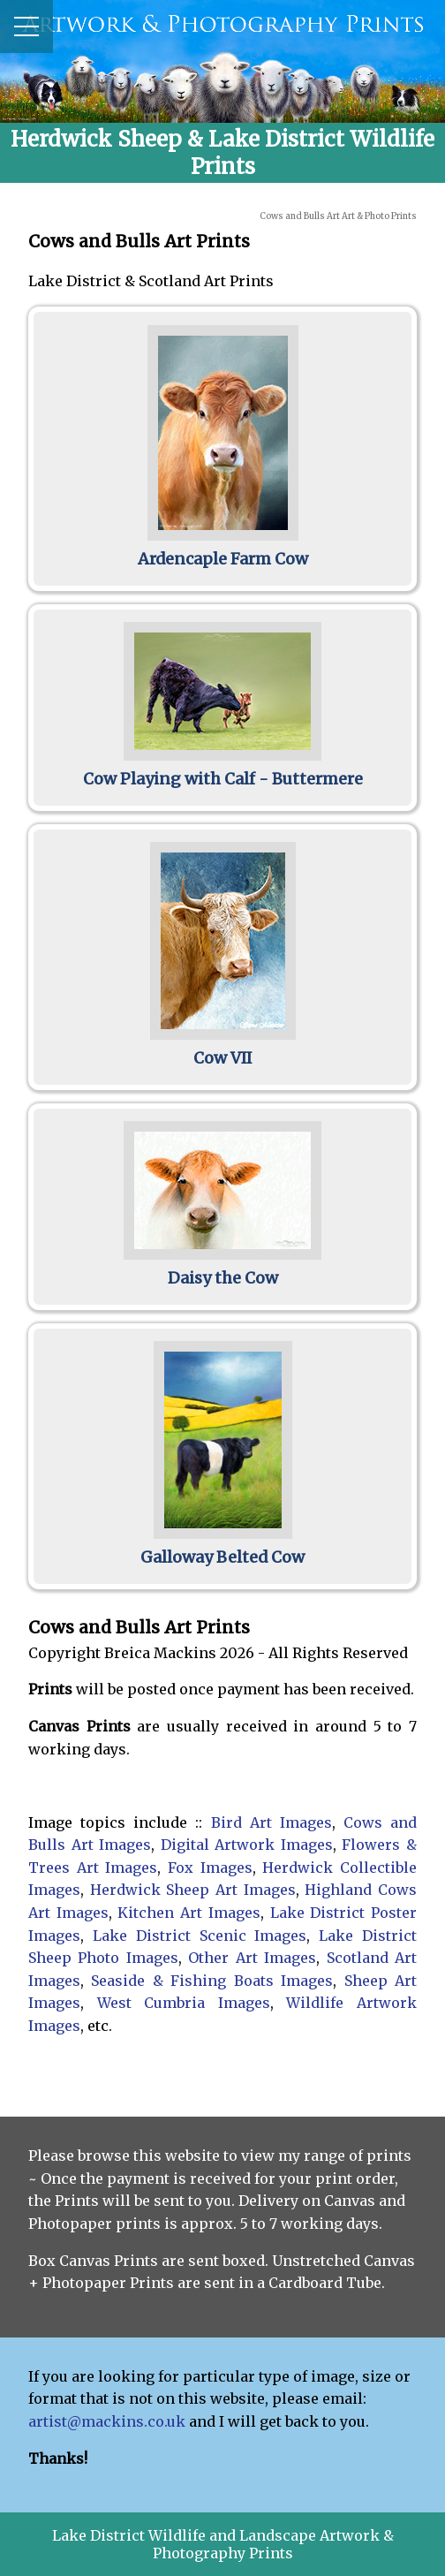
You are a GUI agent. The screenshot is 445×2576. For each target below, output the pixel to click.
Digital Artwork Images (247, 1844)
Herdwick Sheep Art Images (193, 1889)
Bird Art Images (271, 1822)
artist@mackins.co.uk (106, 2421)
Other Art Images (252, 1957)
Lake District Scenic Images (200, 1935)
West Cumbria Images (183, 2003)
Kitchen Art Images (188, 1912)
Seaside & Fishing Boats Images (212, 1980)
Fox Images (210, 1867)
